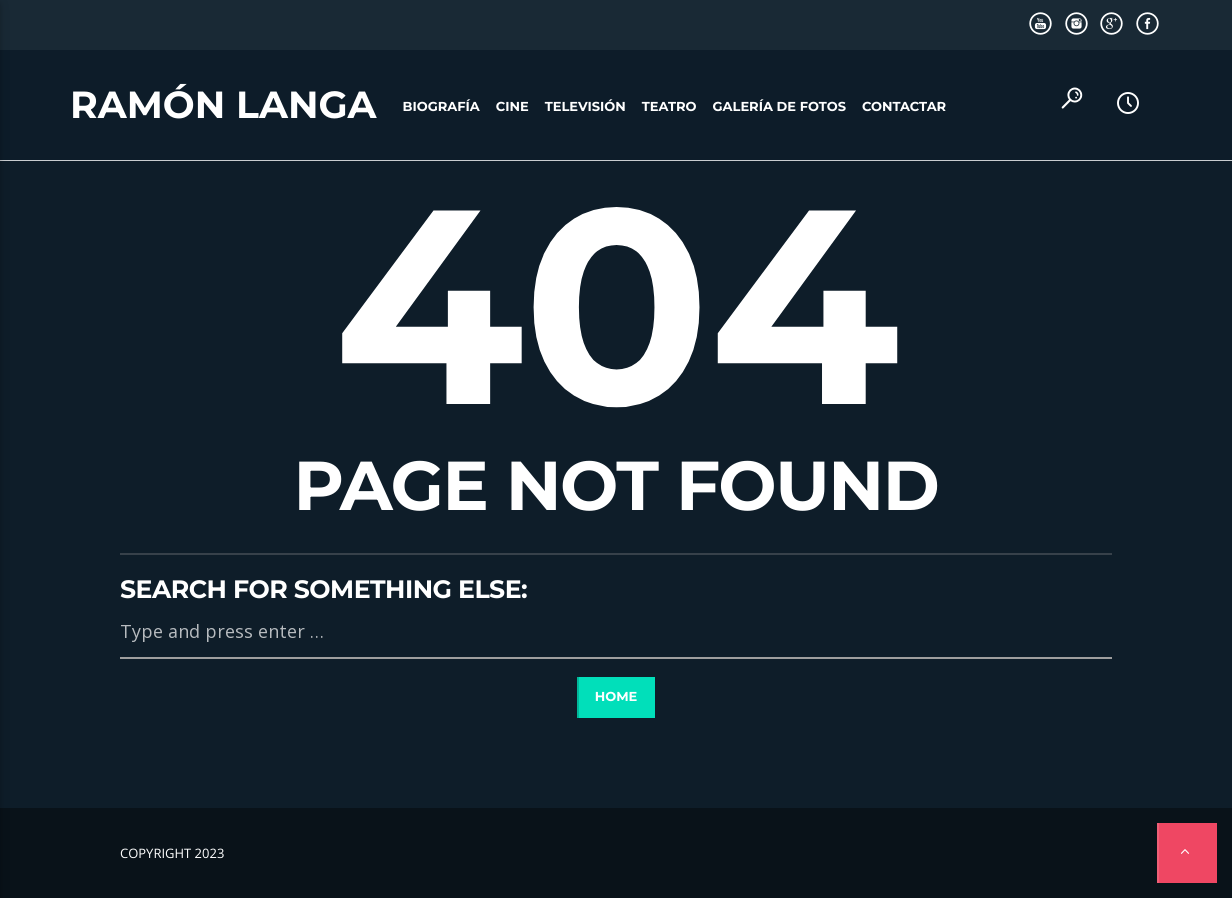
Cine (512, 107)
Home (616, 697)
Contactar (904, 107)
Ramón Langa (223, 105)
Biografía (441, 107)
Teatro (669, 107)
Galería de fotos (779, 107)
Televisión (585, 107)
